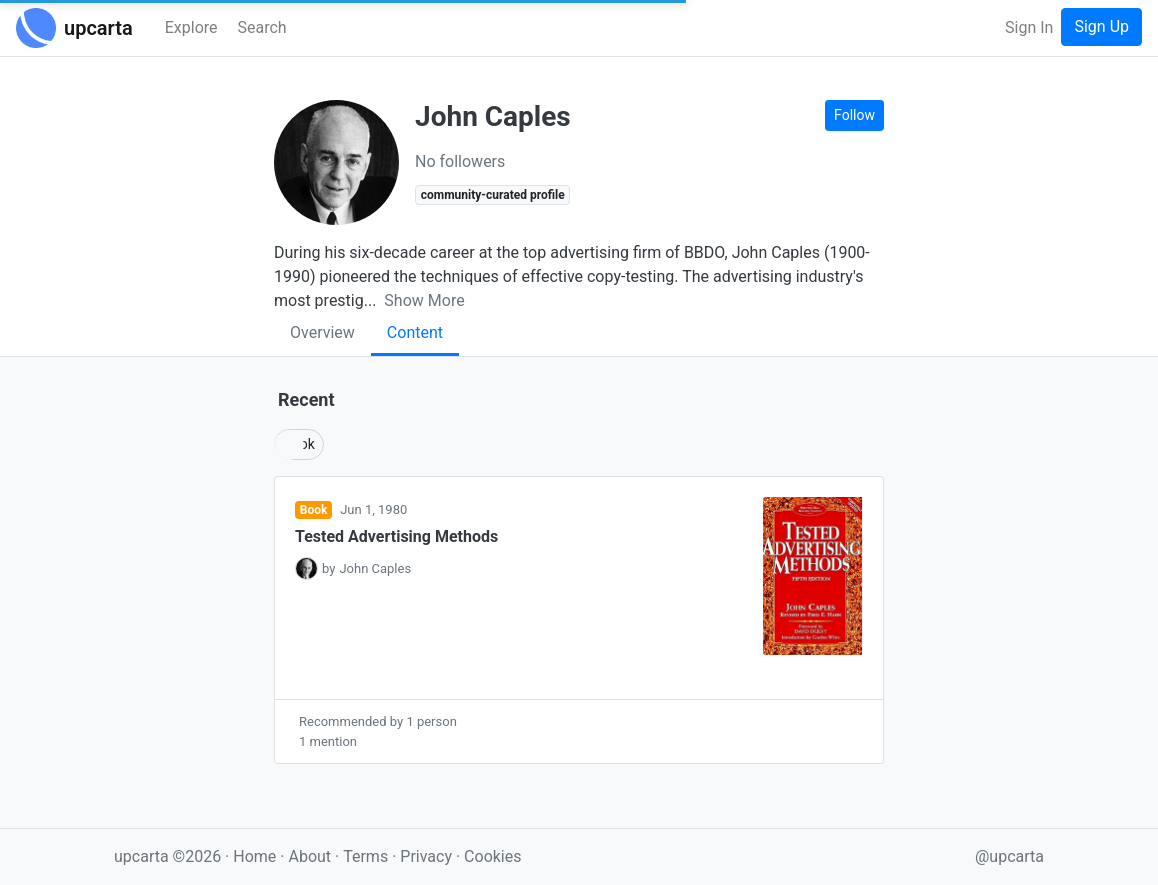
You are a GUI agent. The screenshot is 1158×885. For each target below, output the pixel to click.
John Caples (375, 568)
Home (254, 856)
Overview (322, 332)
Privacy (428, 856)
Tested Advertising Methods (396, 536)
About (309, 856)
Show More (424, 300)
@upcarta (1009, 856)
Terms (367, 856)
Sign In (1029, 27)
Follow (854, 115)
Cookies (492, 856)
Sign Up (1101, 26)
